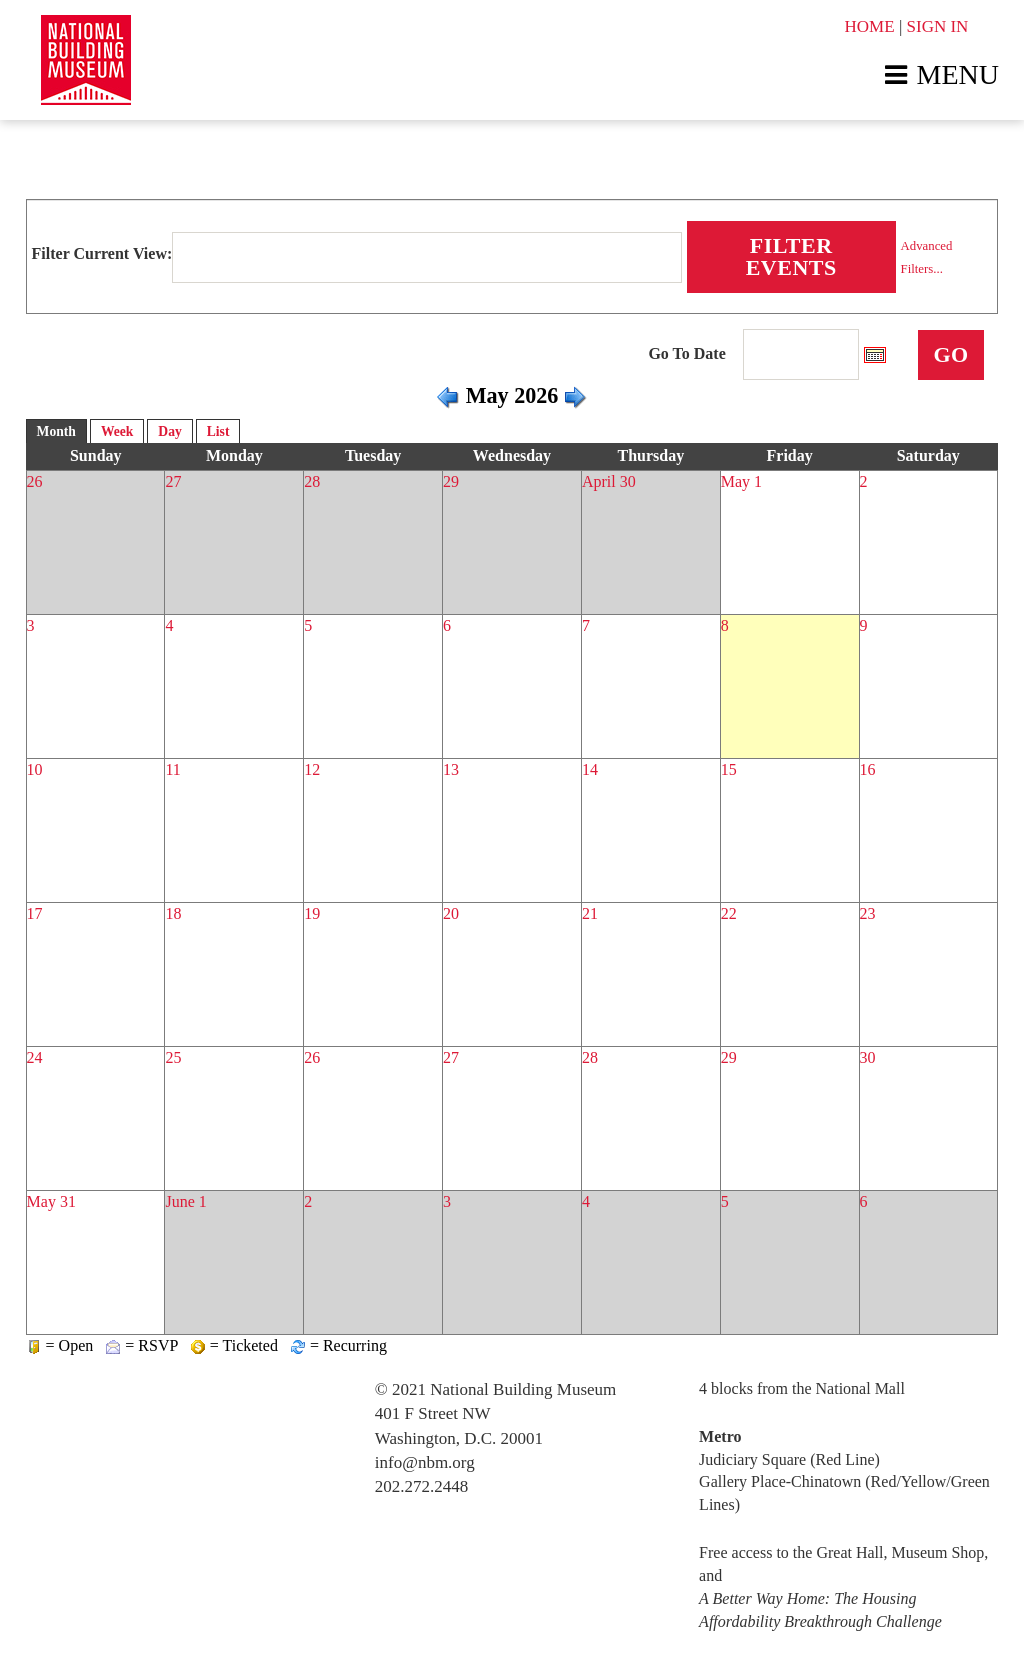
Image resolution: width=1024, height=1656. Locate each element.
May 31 (51, 1201)
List (218, 431)
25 (173, 1057)
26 (35, 481)
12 (312, 769)
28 (312, 481)
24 (35, 1057)
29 (451, 481)
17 (35, 913)
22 (729, 913)
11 (172, 769)
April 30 (609, 481)
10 (35, 769)
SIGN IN (938, 26)
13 (451, 769)
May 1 (741, 481)
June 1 (185, 1201)
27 (173, 481)
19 (312, 913)
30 (868, 1057)
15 (729, 769)
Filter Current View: (102, 253)
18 (173, 913)
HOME (870, 26)
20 (451, 913)
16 (868, 769)
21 (590, 913)
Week (117, 431)
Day (169, 431)
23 (868, 913)
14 (590, 769)
